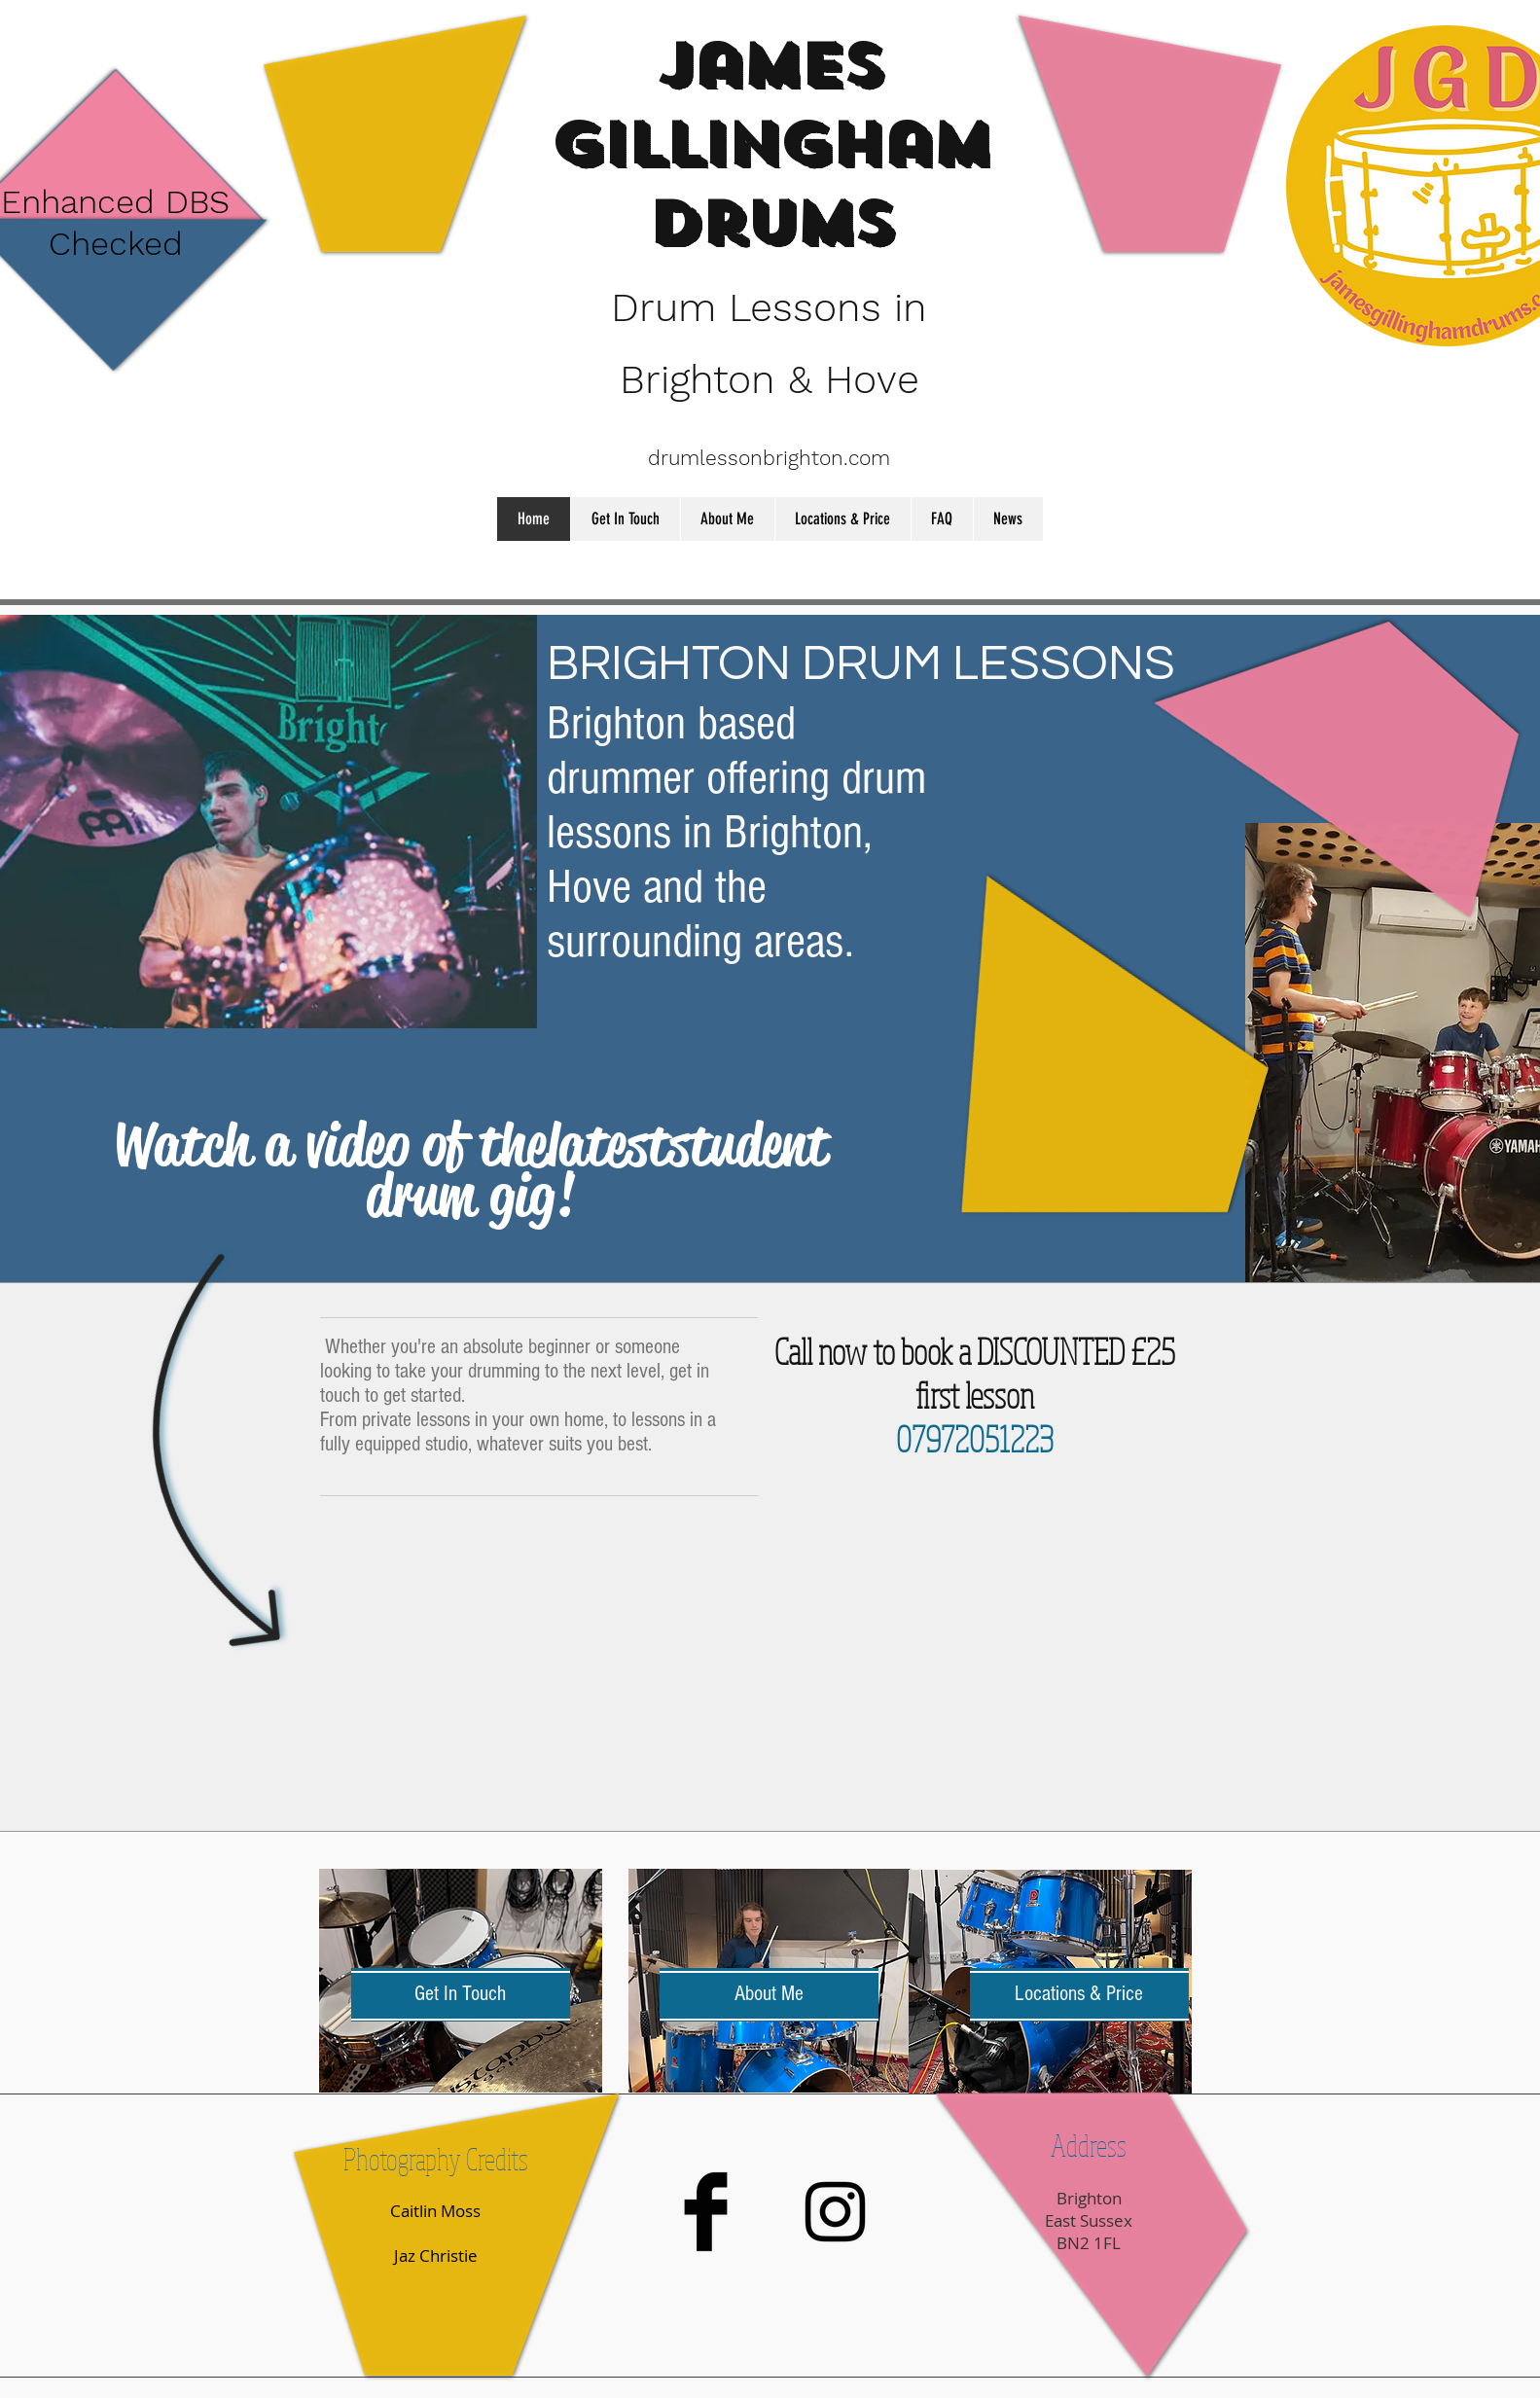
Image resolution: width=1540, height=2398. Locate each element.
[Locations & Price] (1079, 1995)
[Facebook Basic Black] (705, 2211)
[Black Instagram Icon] (835, 2211)
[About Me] (769, 1995)
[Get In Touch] (460, 1995)
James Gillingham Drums (769, 144)
